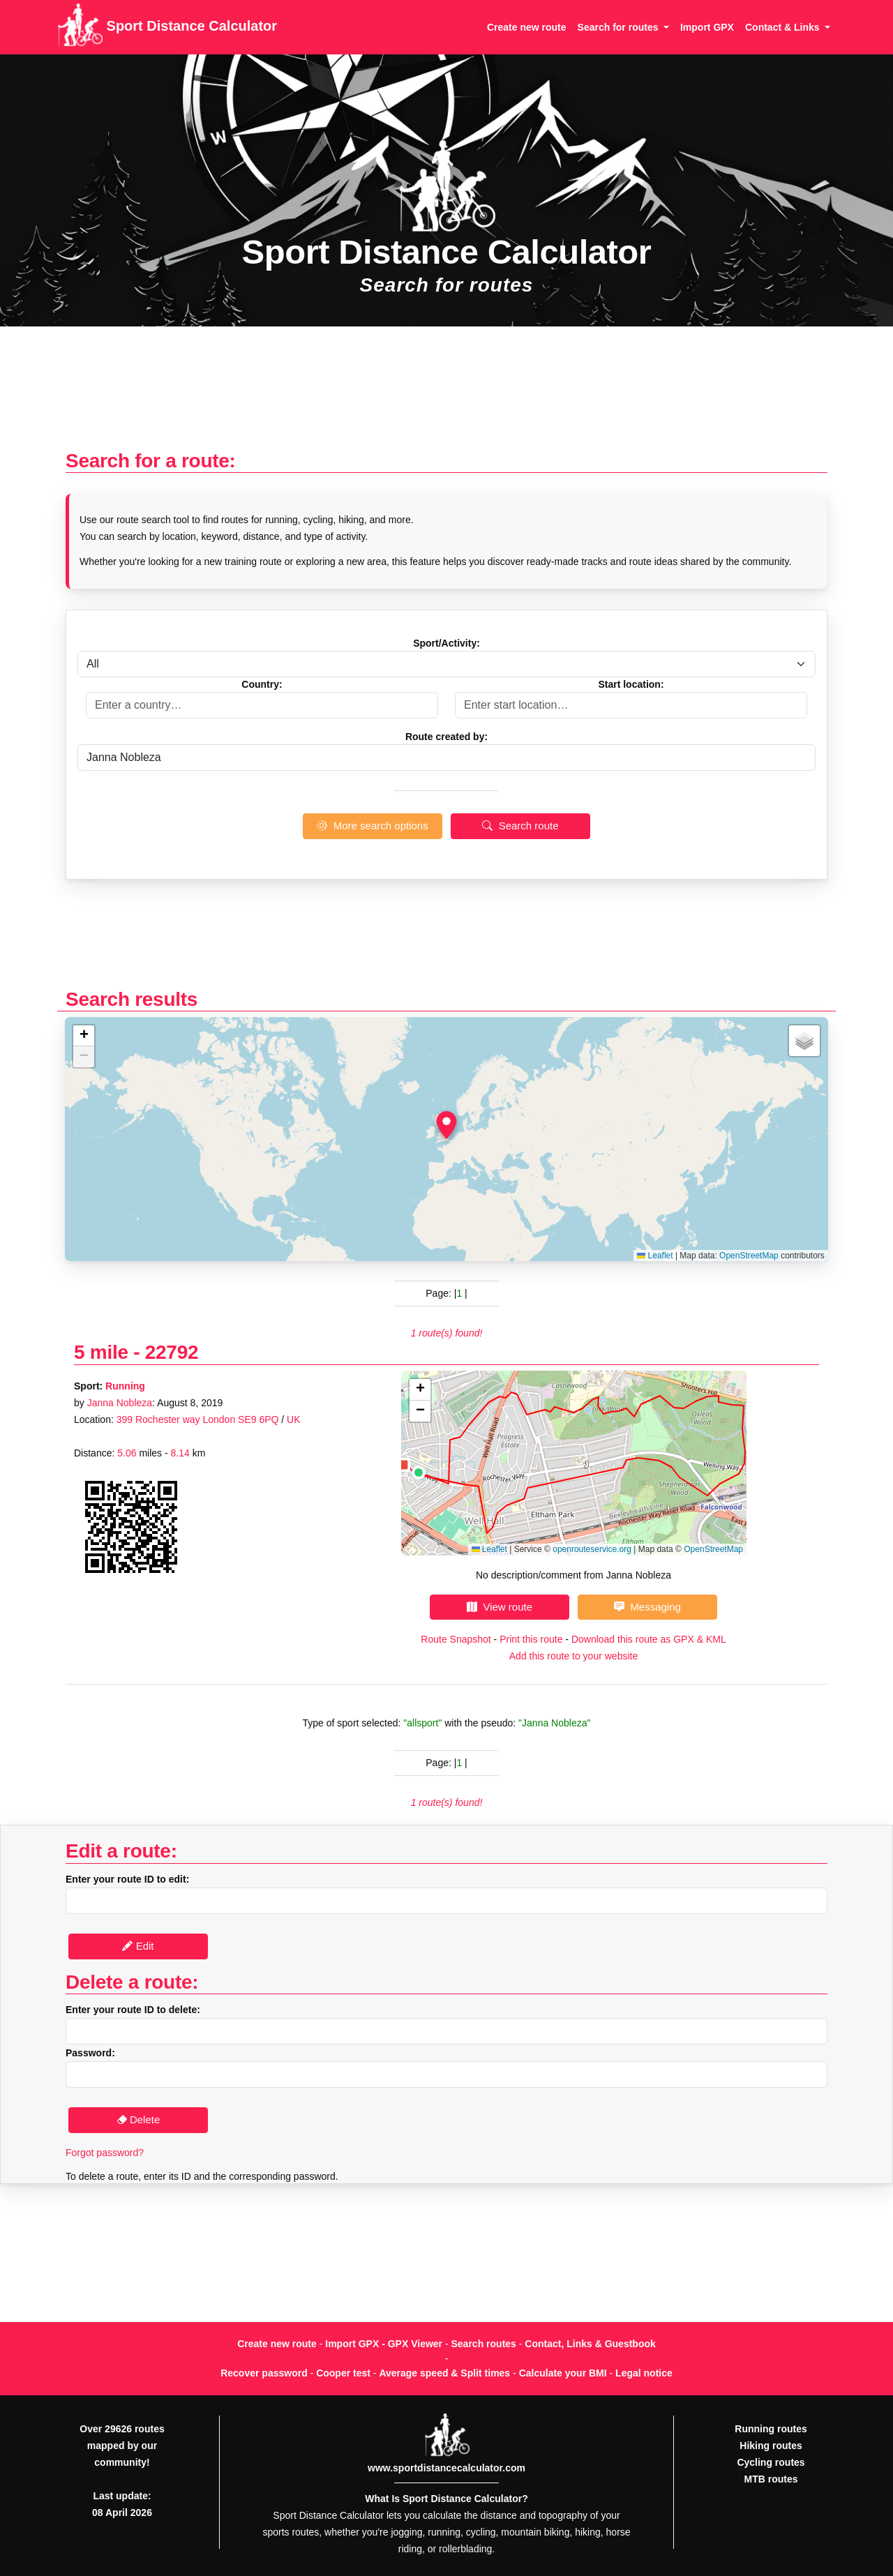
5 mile (101, 1352)
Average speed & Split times (444, 2373)
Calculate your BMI (563, 2373)
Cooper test (343, 2373)
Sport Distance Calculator (167, 27)
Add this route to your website (573, 1656)
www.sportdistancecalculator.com (446, 2467)
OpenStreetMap (749, 1255)
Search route (520, 825)
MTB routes (771, 2479)
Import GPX (707, 27)
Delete (138, 2119)
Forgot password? (105, 2152)
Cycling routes (770, 2462)
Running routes (770, 2428)
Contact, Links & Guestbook (590, 2343)
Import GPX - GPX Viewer (383, 2343)
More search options (372, 825)
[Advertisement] (446, 395)
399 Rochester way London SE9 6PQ (198, 1419)
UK (293, 1419)
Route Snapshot (455, 1639)
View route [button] (499, 1607)
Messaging (647, 1607)
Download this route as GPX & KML (648, 1639)
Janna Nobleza (119, 1402)
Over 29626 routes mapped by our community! (122, 2445)
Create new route (526, 27)
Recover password (264, 2373)
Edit (137, 1946)
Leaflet (655, 1255)
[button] (446, 1125)
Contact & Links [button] (783, 27)
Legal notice (644, 2373)
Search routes (483, 2343)
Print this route (531, 1639)
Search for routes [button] (619, 27)
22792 (171, 1352)
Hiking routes (771, 2445)
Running (125, 1386)
